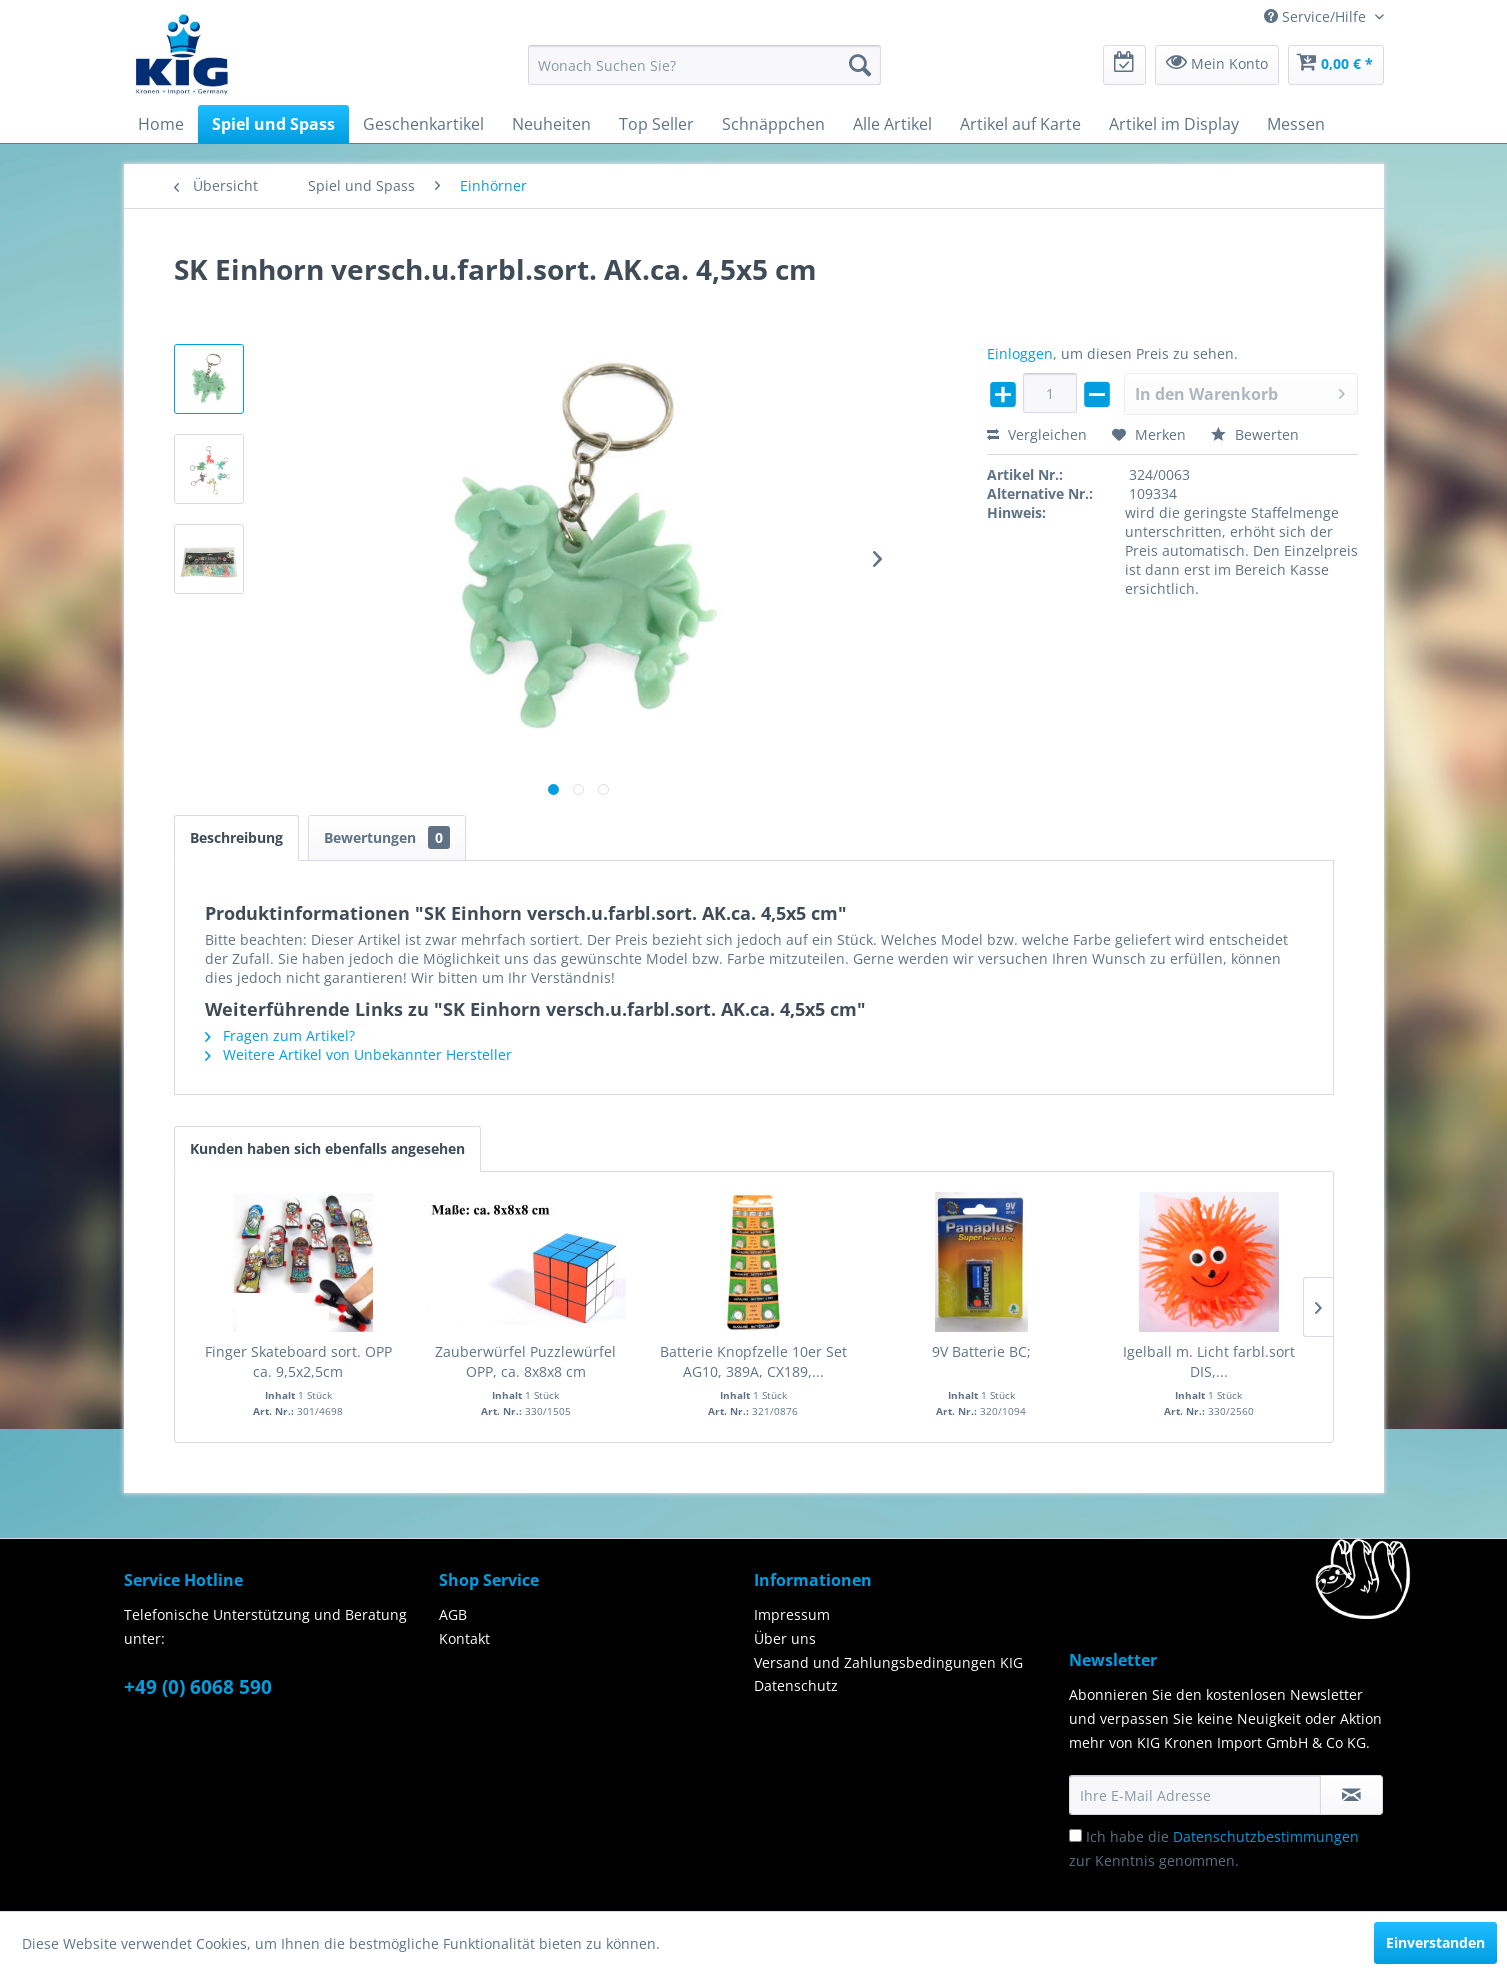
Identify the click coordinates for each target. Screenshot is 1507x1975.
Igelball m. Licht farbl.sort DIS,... (1209, 1361)
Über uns (785, 1638)
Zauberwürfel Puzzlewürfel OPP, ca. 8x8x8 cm (525, 1361)
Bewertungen (387, 837)
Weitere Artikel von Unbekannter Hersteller (358, 1054)
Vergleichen (1037, 434)
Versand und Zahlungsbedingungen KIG (888, 1662)
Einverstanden (1435, 1942)
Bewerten (1255, 434)
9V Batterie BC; (981, 1351)
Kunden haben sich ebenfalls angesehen (327, 1148)
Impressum (792, 1614)
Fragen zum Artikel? (280, 1035)
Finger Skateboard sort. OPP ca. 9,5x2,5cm (298, 1361)
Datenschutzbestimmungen (1266, 1836)
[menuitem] (704, 65)
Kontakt (464, 1638)
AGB (453, 1614)
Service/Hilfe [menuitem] (1317, 16)
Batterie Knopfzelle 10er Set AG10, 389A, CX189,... (753, 1361)
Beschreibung (236, 837)
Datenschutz (796, 1685)
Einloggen (1020, 353)
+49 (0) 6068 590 (198, 1687)
